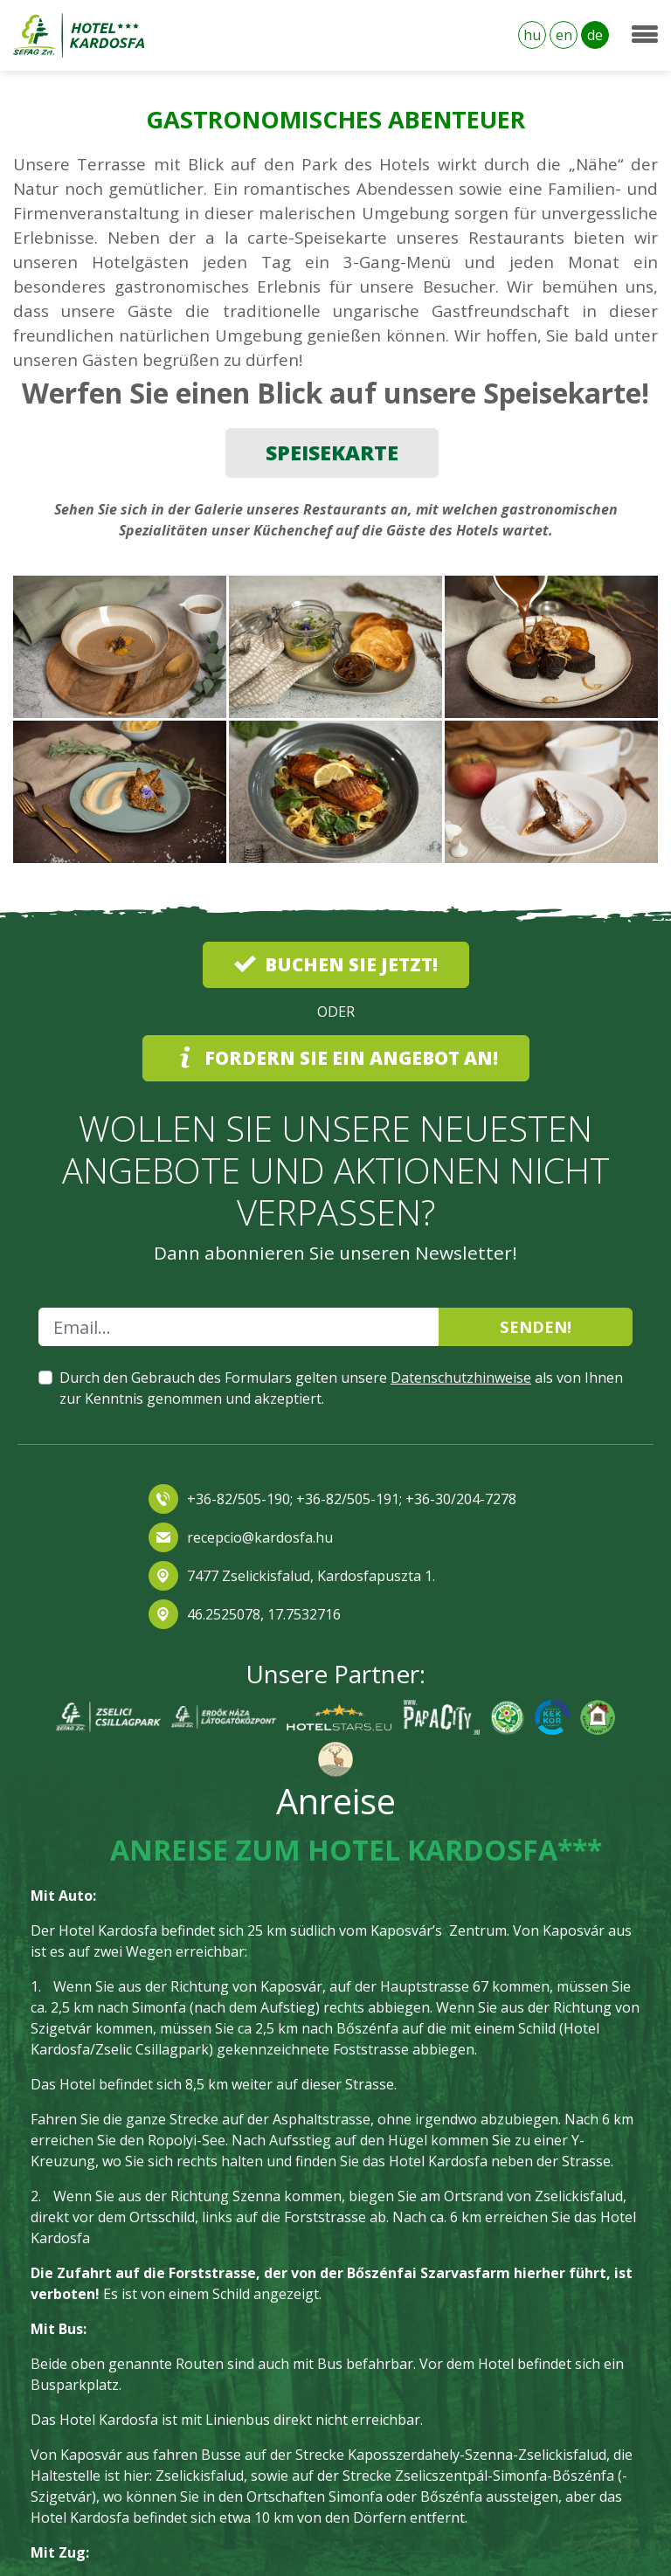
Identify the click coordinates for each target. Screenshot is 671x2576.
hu (532, 35)
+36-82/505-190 (238, 1499)
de (595, 35)
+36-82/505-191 (346, 1499)
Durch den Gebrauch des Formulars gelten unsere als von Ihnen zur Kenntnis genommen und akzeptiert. (341, 1388)
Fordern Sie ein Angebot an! (336, 1058)
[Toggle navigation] (645, 35)
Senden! (535, 1326)
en (564, 35)
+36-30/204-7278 (460, 1499)
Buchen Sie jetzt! (336, 964)
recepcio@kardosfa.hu (260, 1537)
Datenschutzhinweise (461, 1377)
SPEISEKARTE (332, 452)
